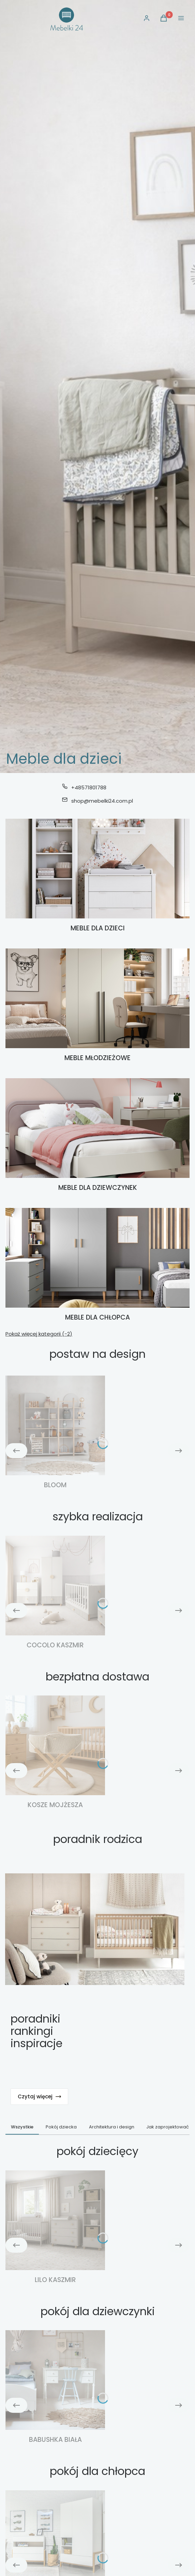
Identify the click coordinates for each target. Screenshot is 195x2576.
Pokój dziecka (61, 2127)
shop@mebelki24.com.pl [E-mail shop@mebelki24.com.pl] (102, 800)
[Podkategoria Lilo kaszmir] (55, 2227)
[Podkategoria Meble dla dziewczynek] (97, 1135)
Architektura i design (111, 2127)
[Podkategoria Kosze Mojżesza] (55, 1752)
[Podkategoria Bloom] (55, 1433)
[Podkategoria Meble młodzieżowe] (97, 1005)
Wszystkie (22, 2127)
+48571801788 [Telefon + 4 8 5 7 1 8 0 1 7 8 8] (88, 787)
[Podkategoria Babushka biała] (55, 2387)
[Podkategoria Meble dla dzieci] (97, 876)
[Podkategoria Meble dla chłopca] (97, 1265)
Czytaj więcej (39, 2096)
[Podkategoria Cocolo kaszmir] (55, 1593)
